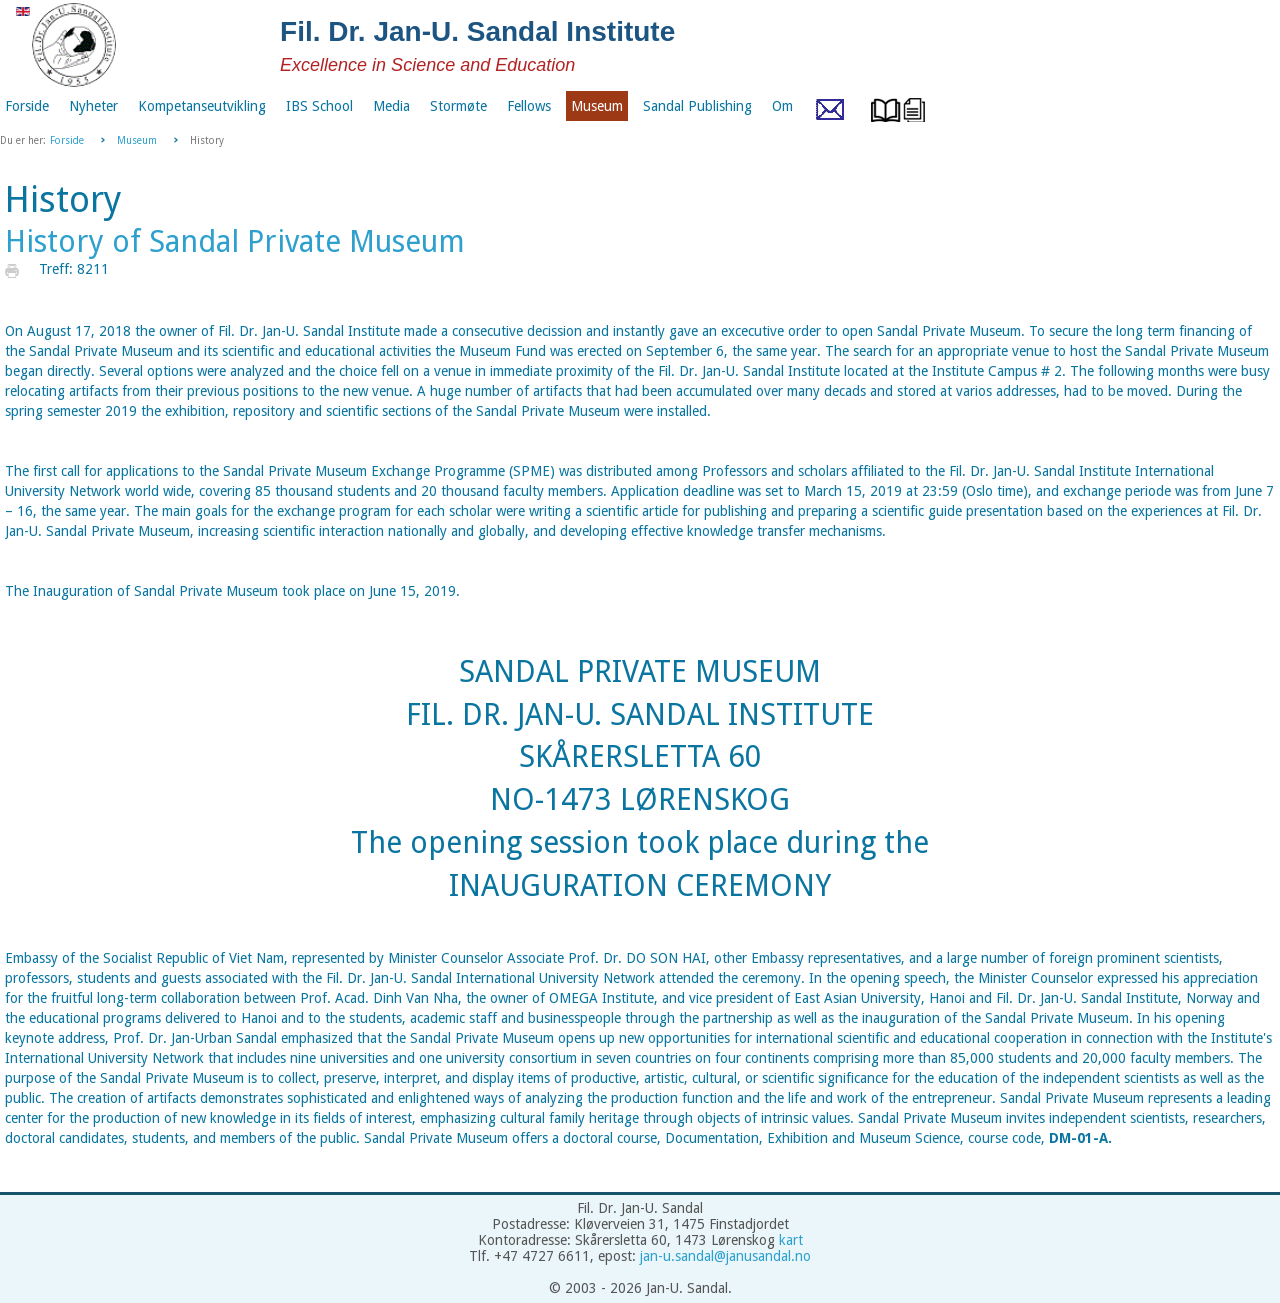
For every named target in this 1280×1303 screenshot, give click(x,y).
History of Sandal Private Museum (235, 241)
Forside (67, 140)
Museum (137, 140)
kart (791, 1240)
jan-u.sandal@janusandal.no (725, 1256)
